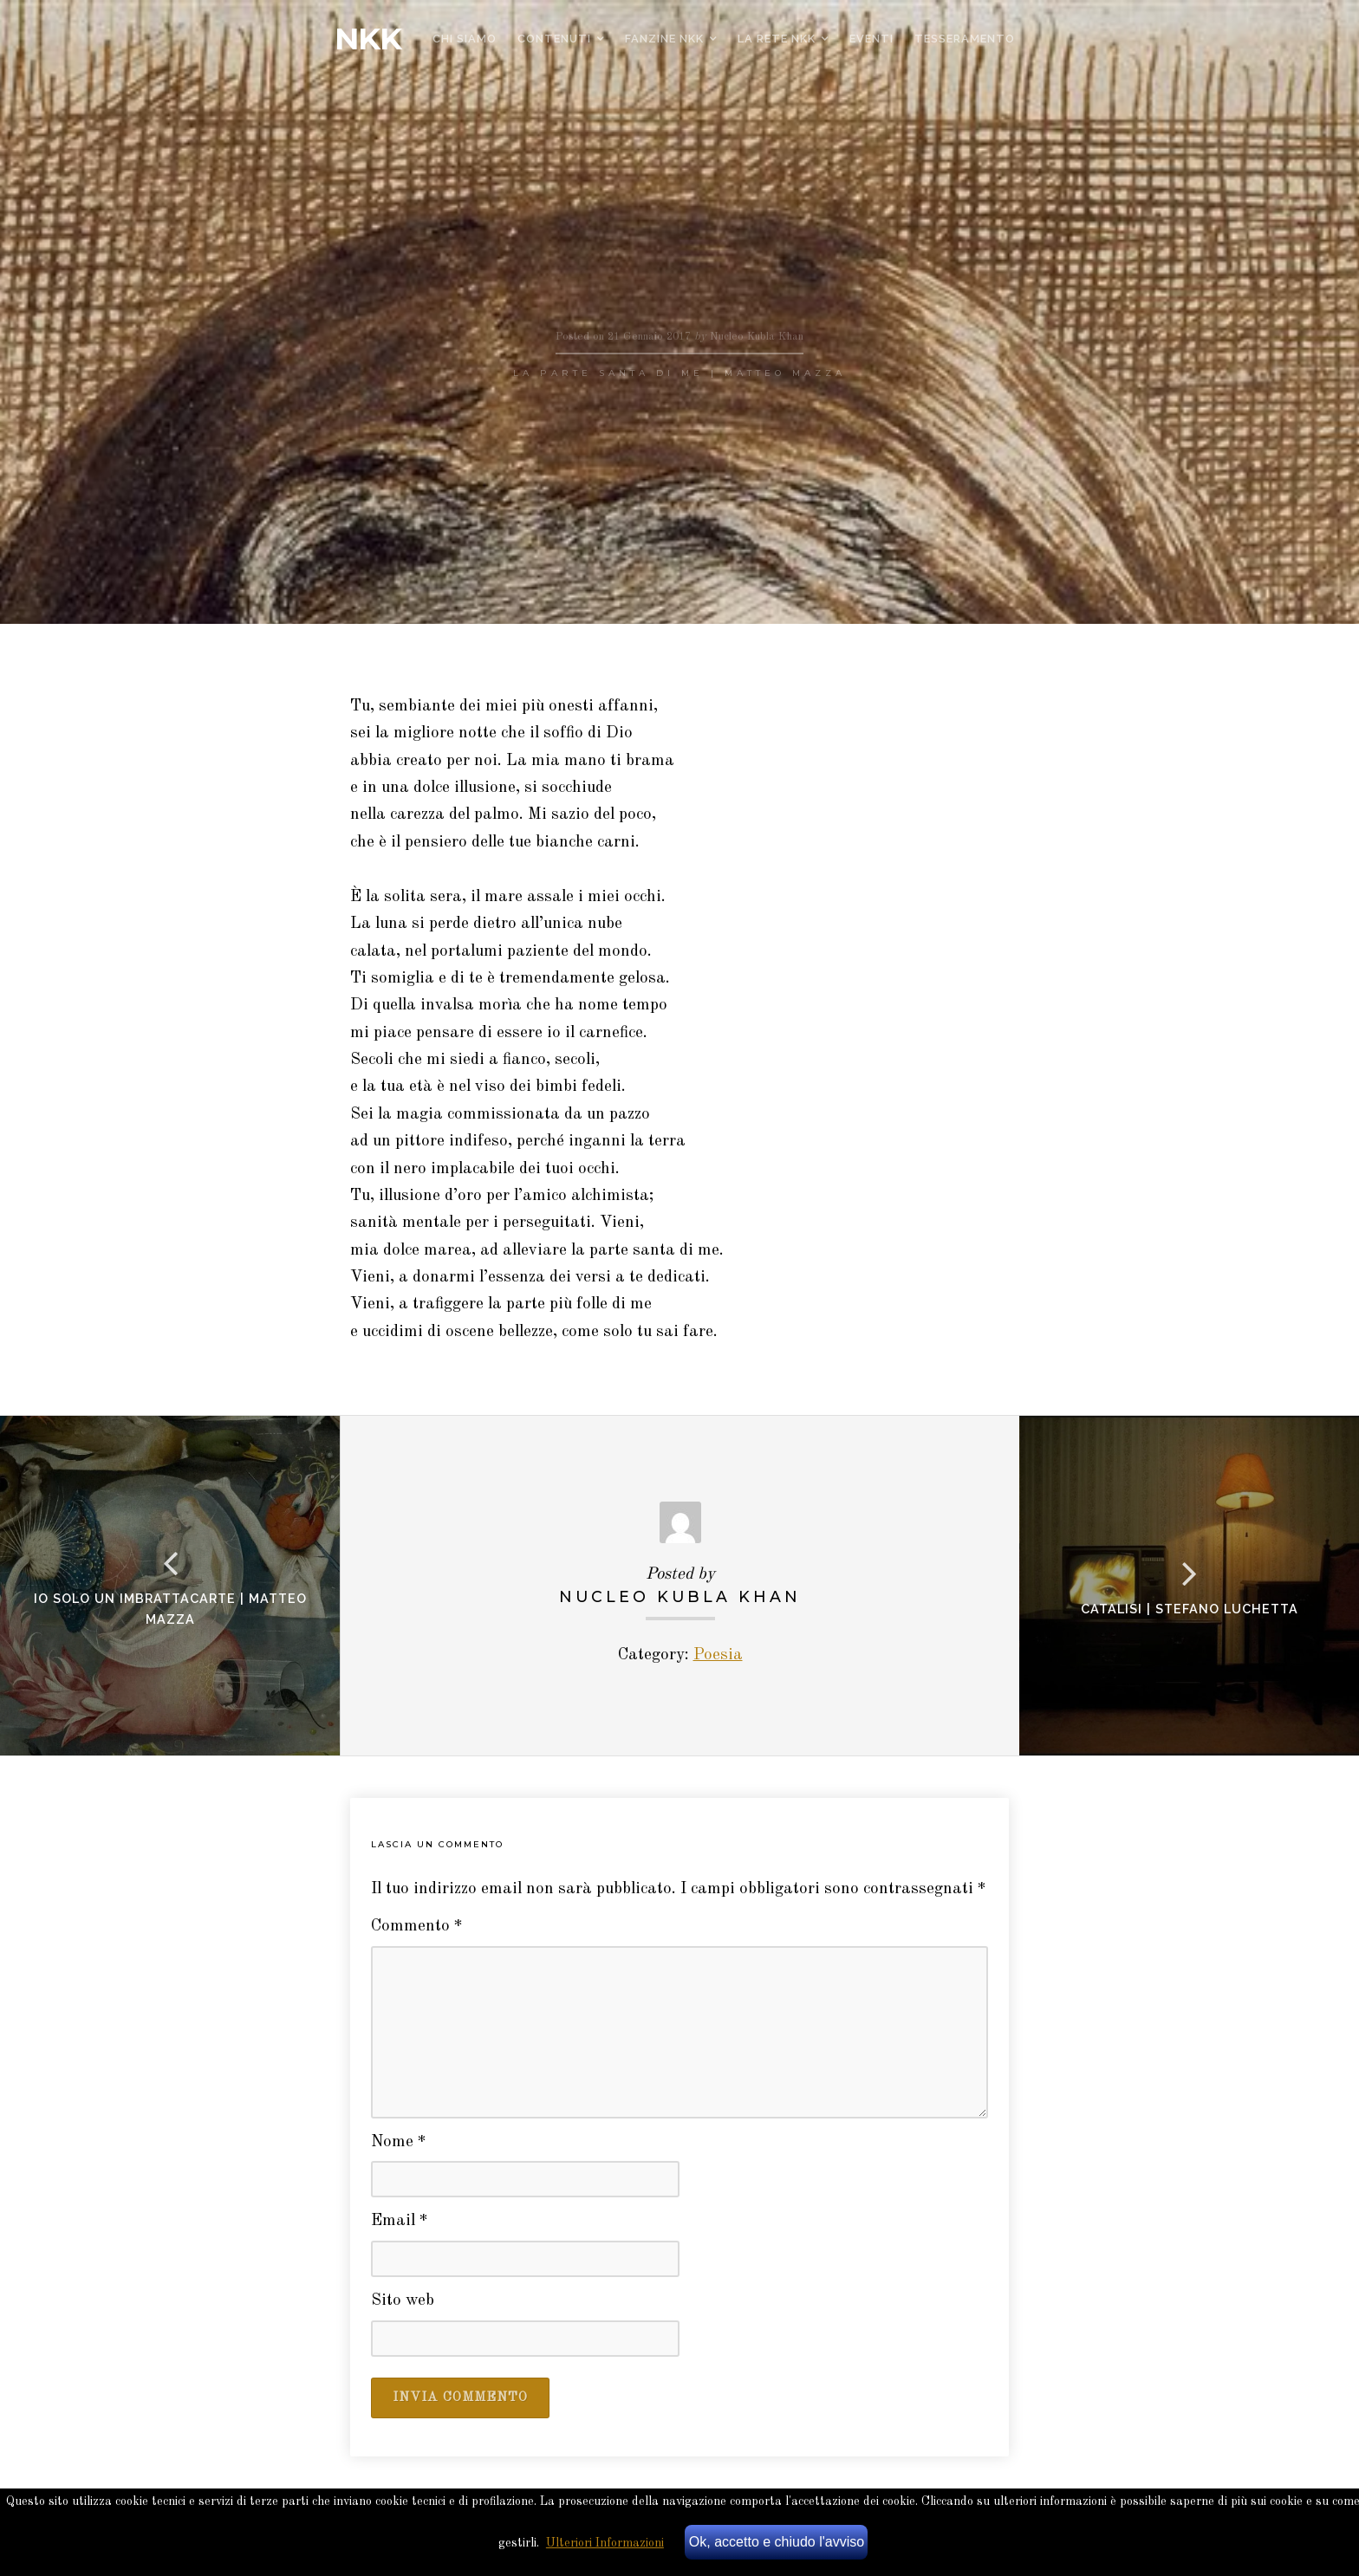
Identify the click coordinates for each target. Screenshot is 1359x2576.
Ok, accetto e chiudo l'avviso (776, 2541)
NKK (368, 39)
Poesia (718, 1655)
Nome (398, 2142)
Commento (417, 1926)
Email (399, 2221)
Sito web (402, 2301)
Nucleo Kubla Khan (680, 1596)
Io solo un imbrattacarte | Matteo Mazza (170, 1608)
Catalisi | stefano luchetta (1189, 1608)
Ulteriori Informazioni (605, 2543)
